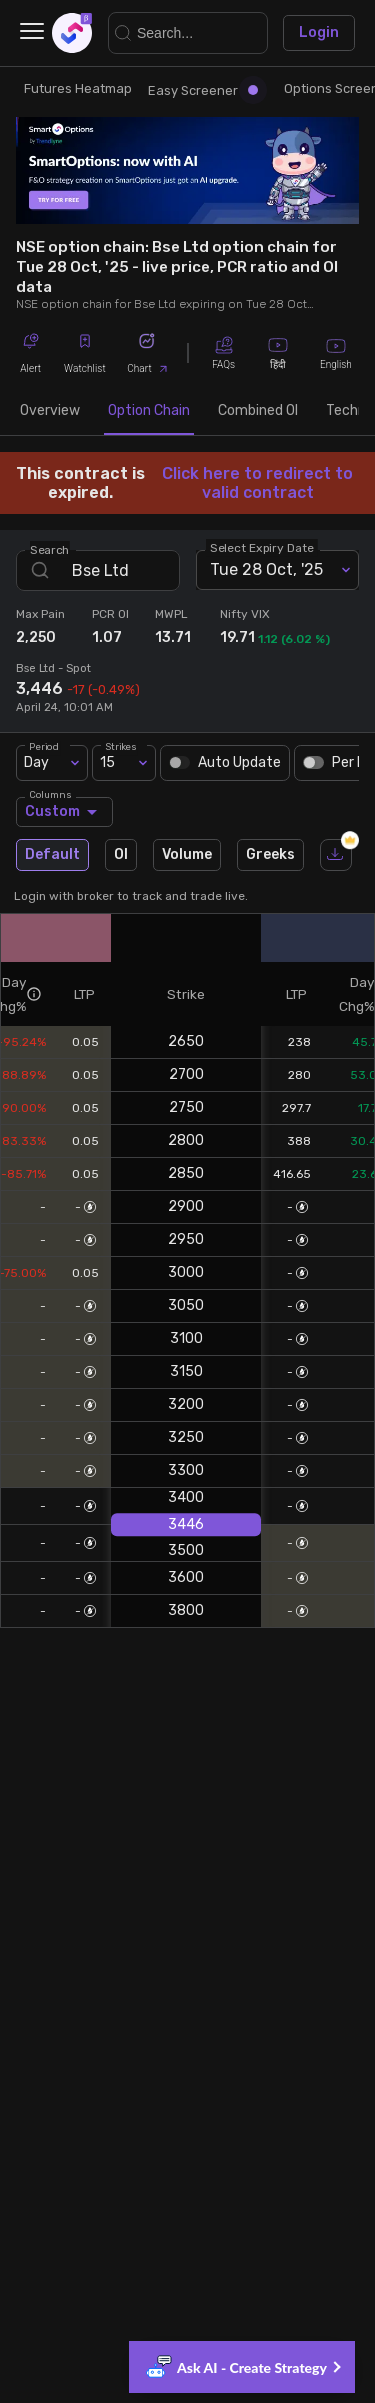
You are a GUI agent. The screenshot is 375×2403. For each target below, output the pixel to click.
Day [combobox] (36, 762)
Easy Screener (203, 90)
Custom (64, 812)
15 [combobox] (107, 762)
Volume (187, 855)
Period (44, 745)
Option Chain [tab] (149, 411)
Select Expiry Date (262, 547)
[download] (336, 855)
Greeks (270, 855)
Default (52, 855)
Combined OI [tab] (258, 411)
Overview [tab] (50, 411)
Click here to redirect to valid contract (257, 483)
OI (121, 855)
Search (50, 549)
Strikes (121, 745)
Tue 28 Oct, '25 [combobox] (266, 569)
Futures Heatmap (78, 88)
